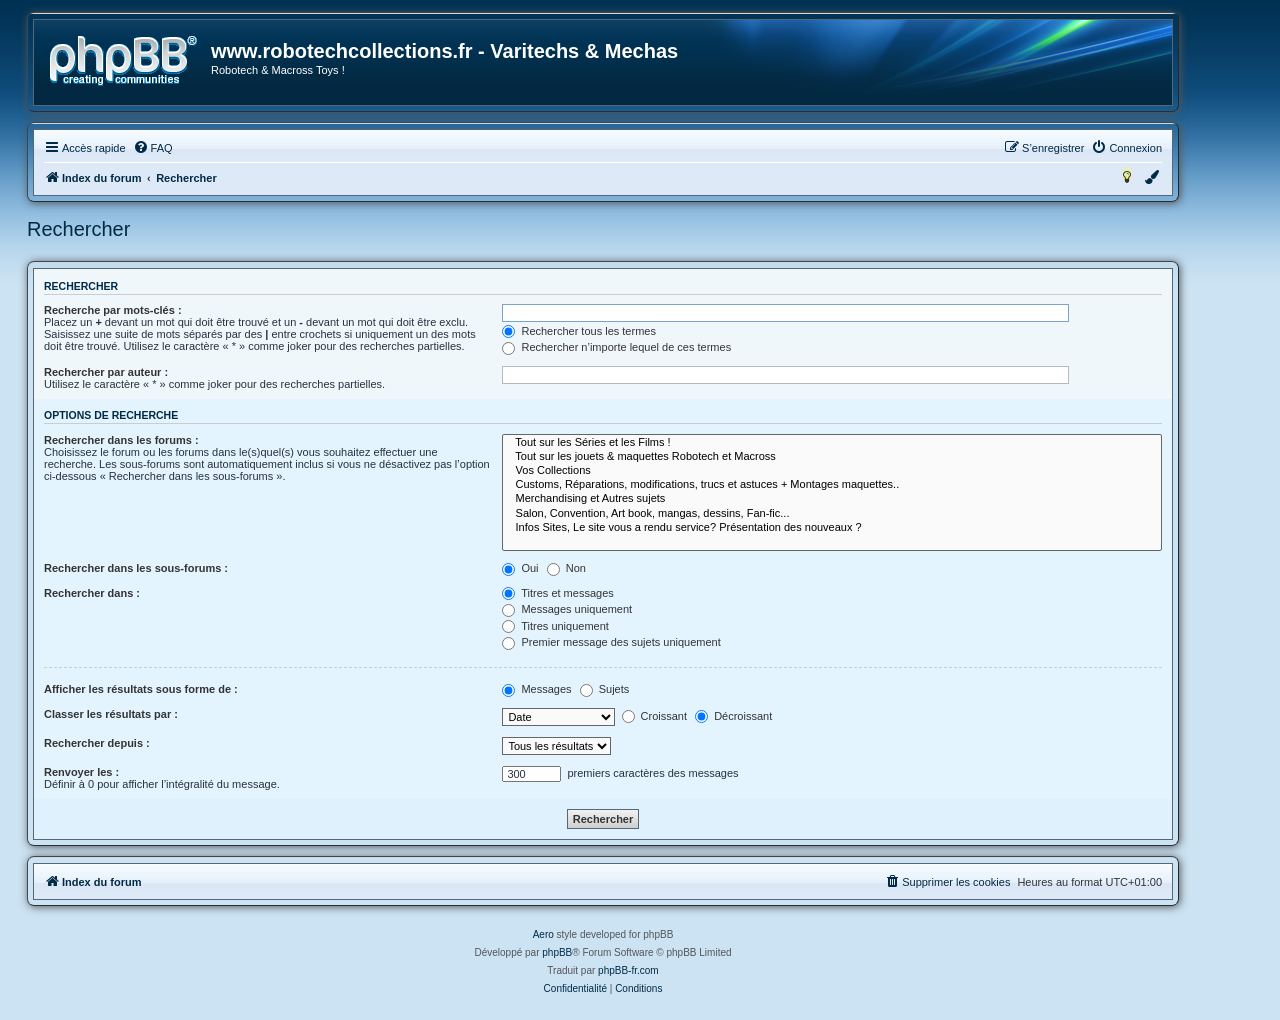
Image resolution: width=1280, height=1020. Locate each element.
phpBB (557, 952)
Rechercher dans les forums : (121, 440)
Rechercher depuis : (97, 743)
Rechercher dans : (92, 593)
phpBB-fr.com (628, 970)
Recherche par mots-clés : (113, 310)
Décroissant (733, 716)
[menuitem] (153, 148)
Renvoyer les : (81, 772)
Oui (520, 568)
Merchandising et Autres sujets (832, 499)
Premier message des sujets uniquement (611, 642)
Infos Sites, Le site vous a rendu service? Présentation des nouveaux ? (832, 528)
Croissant (655, 716)
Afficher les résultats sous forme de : (141, 689)
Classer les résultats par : (111, 714)
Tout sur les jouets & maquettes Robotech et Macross (832, 457)
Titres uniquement (555, 626)
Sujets (605, 689)
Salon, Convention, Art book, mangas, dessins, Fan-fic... (832, 514)
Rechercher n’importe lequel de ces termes (616, 347)
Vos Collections (832, 471)
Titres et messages (557, 593)
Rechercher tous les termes (579, 331)
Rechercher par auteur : (106, 372)
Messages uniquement (567, 609)
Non (566, 568)
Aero (543, 934)
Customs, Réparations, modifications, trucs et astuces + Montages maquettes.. (832, 485)
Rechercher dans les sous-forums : (136, 568)
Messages (536, 689)
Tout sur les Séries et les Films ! (832, 443)
